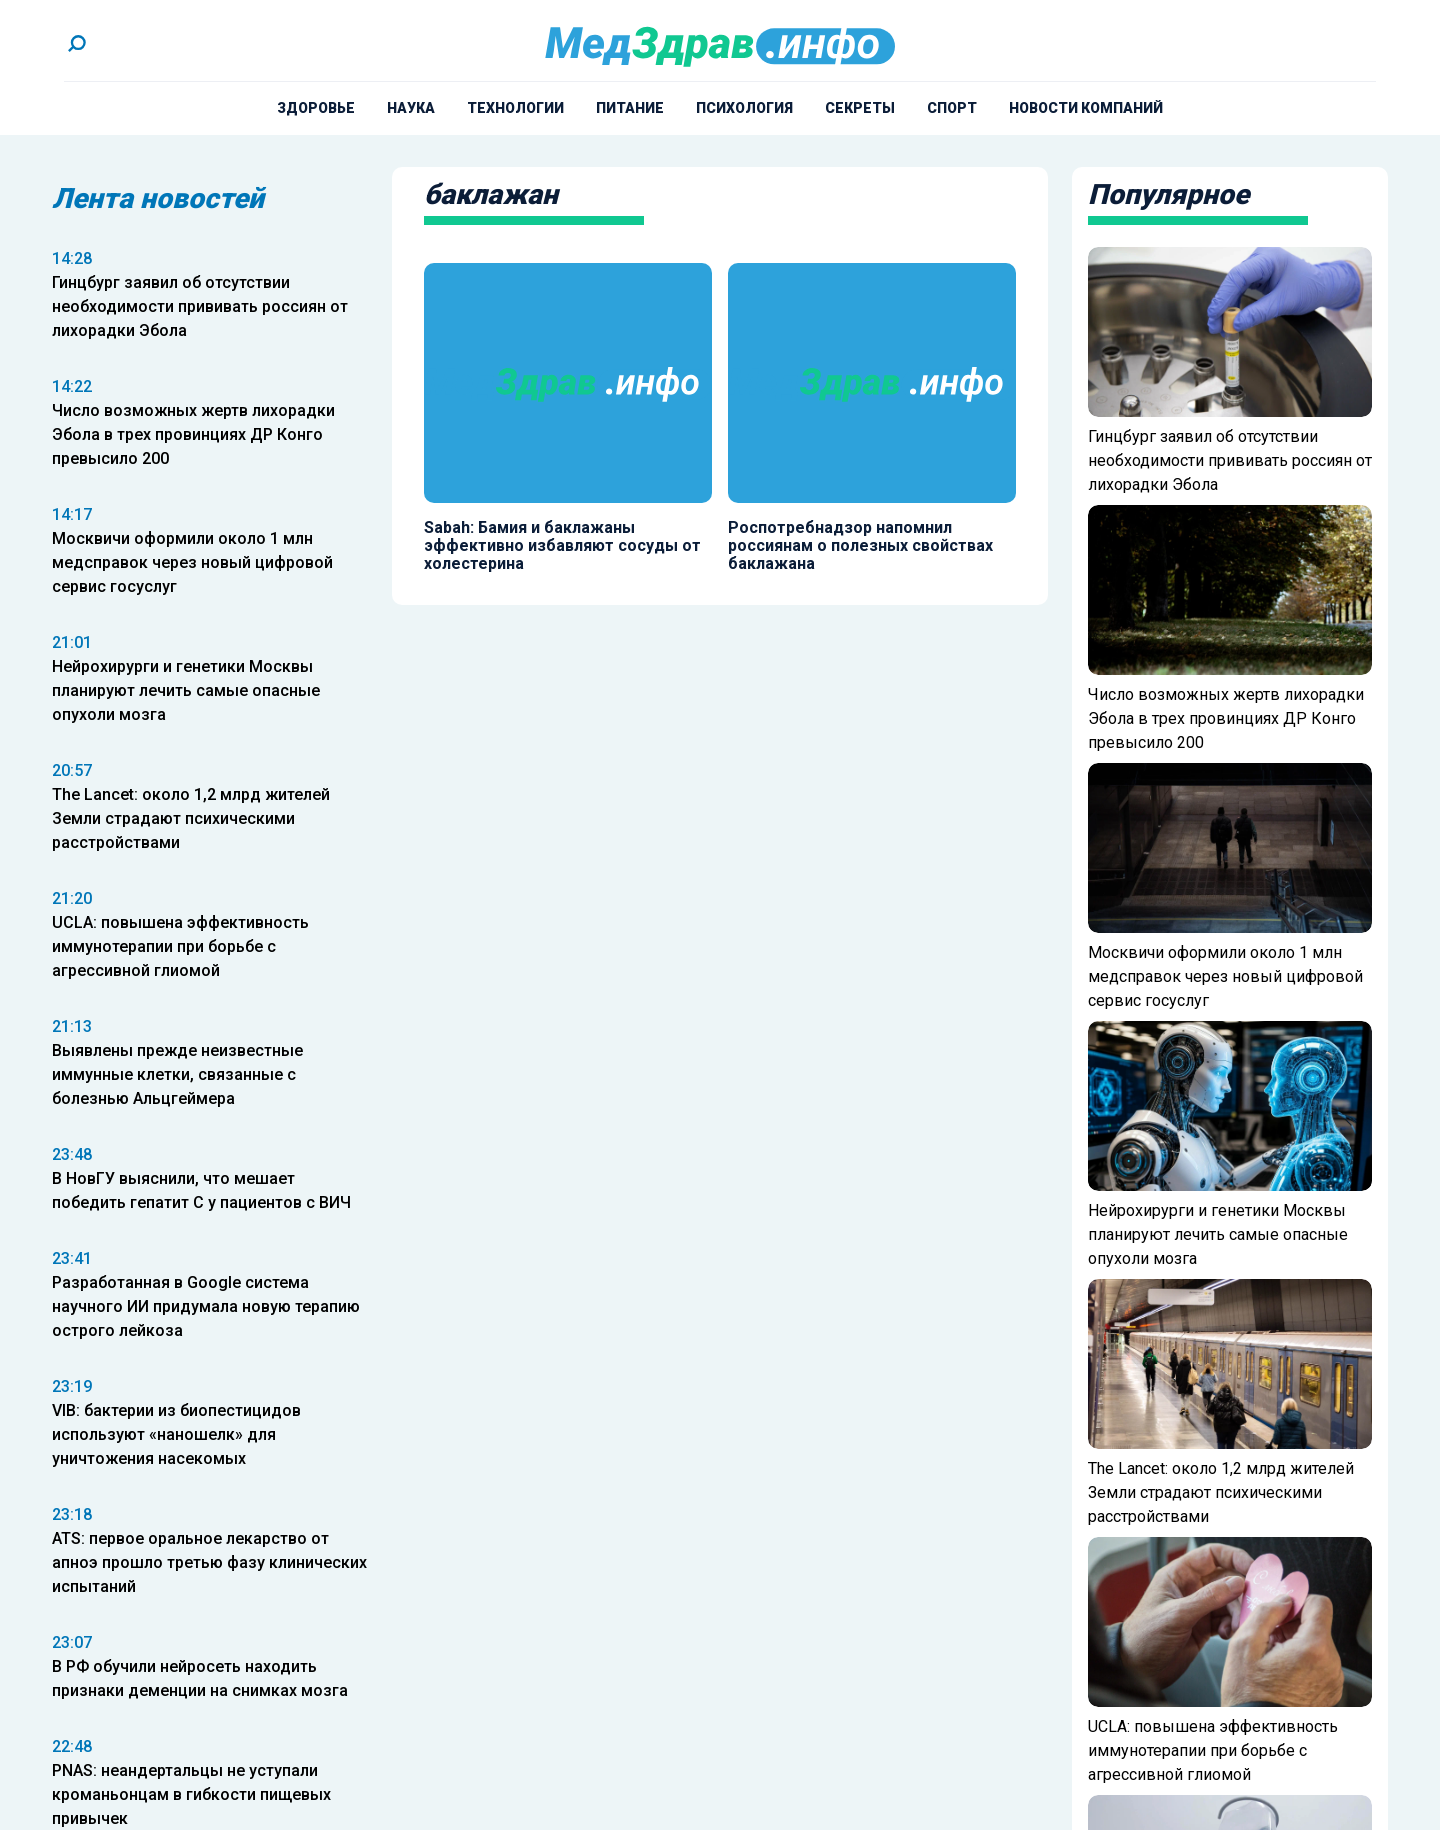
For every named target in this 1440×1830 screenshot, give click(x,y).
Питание (630, 108)
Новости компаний (1086, 108)
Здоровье (316, 108)
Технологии (515, 108)
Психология (744, 108)
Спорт (952, 108)
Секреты (860, 108)
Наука (411, 108)
